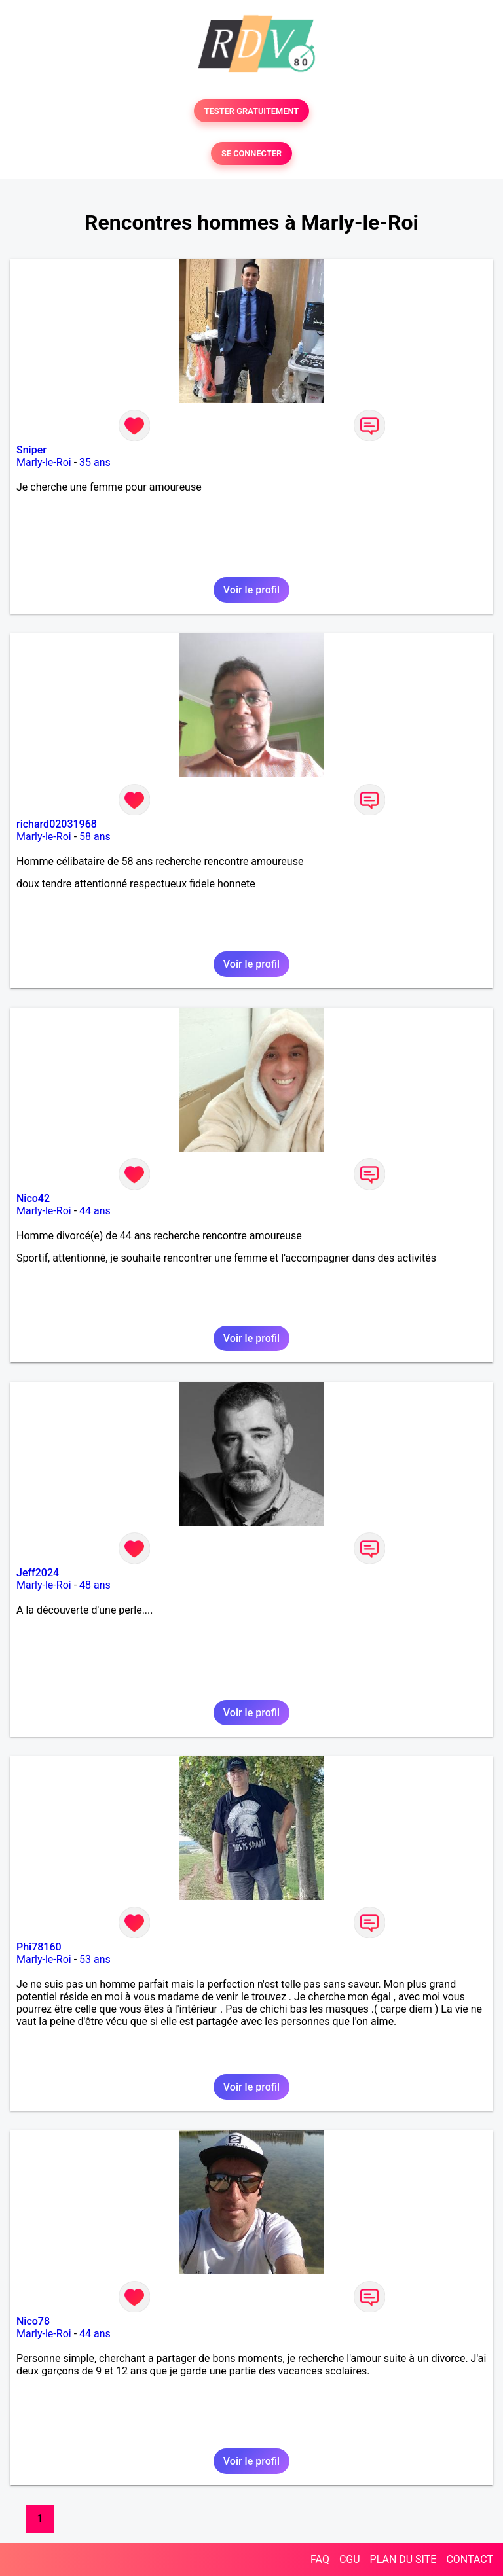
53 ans (95, 1959)
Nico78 (33, 2321)
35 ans (95, 462)
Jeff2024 (37, 1572)
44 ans (95, 1211)
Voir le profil (251, 590)
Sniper (31, 450)
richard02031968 (56, 824)
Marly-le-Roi (43, 462)
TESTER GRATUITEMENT (251, 111)
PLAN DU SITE (403, 2559)
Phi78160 (39, 1947)
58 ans (95, 836)
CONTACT (469, 2559)
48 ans (95, 1585)
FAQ (319, 2559)
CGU (349, 2559)
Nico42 (33, 1198)
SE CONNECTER (251, 153)
